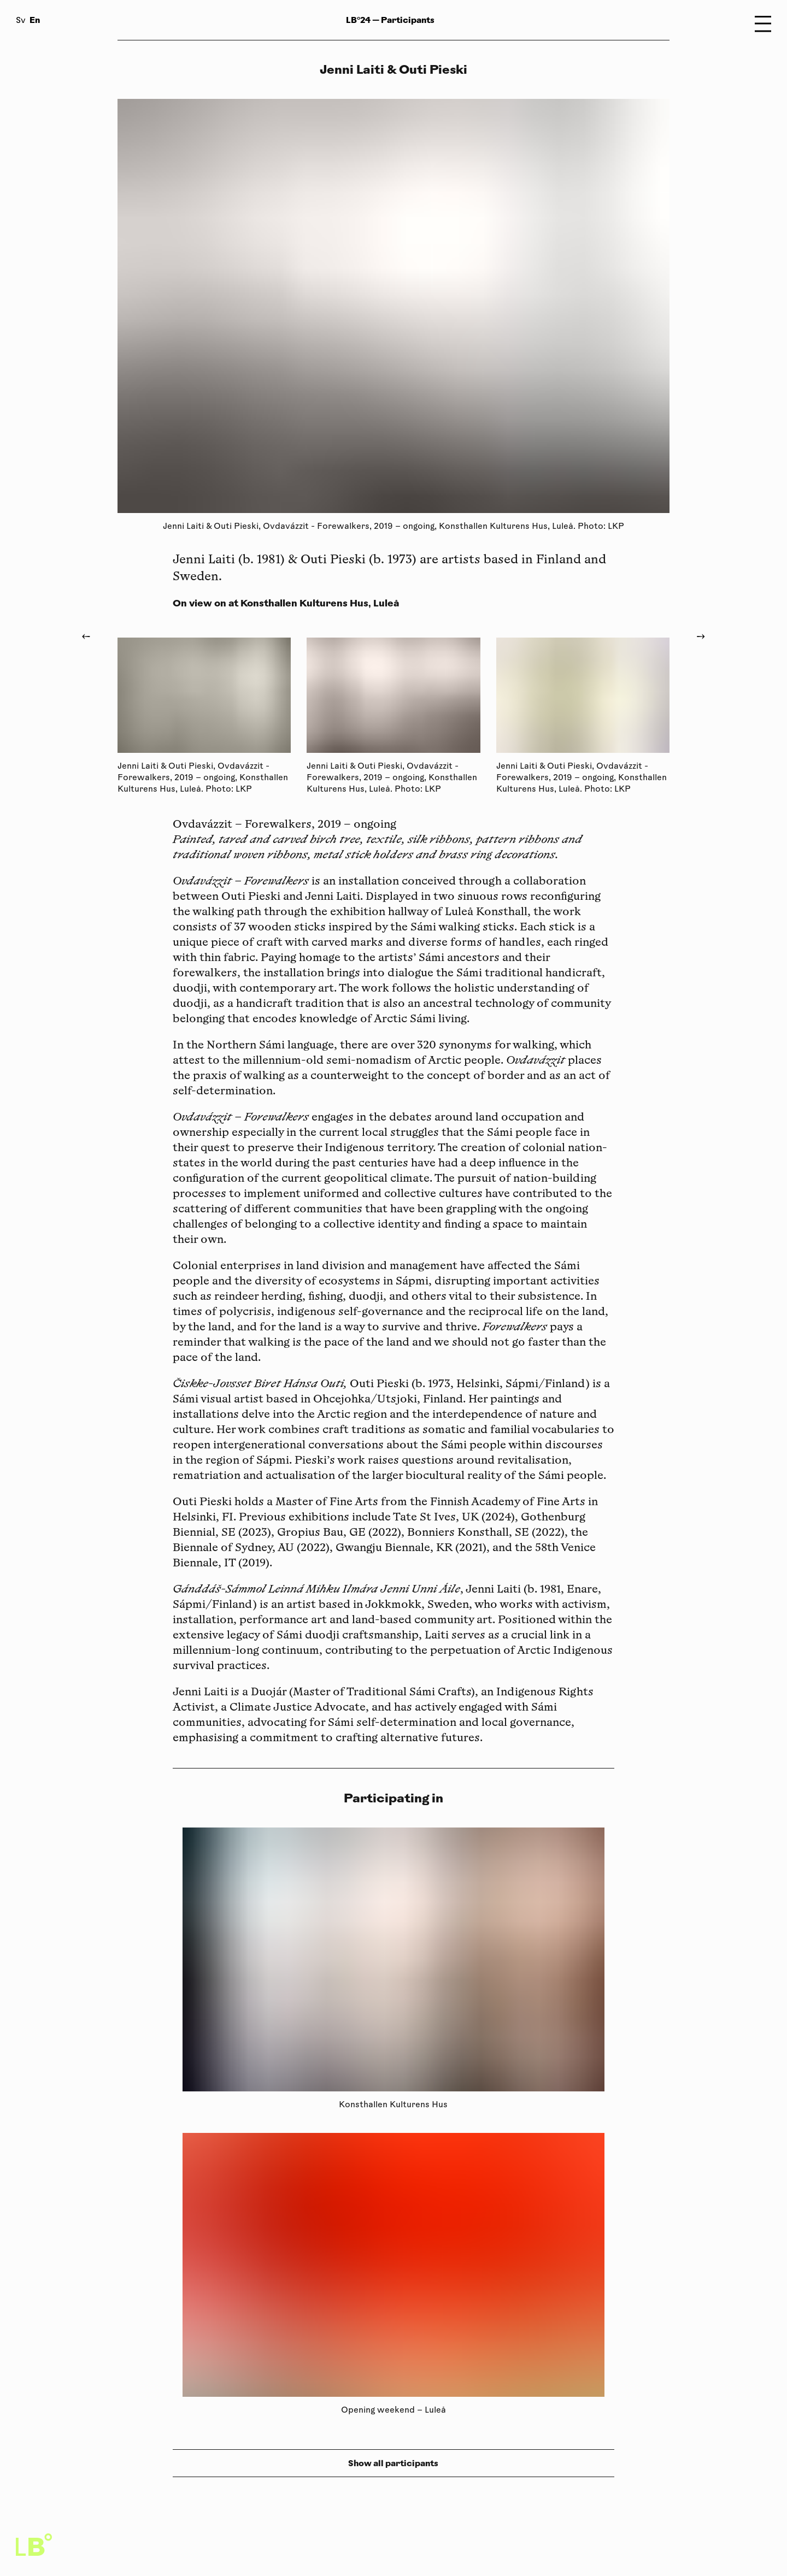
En (35, 20)
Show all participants (393, 2463)
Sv (21, 21)
